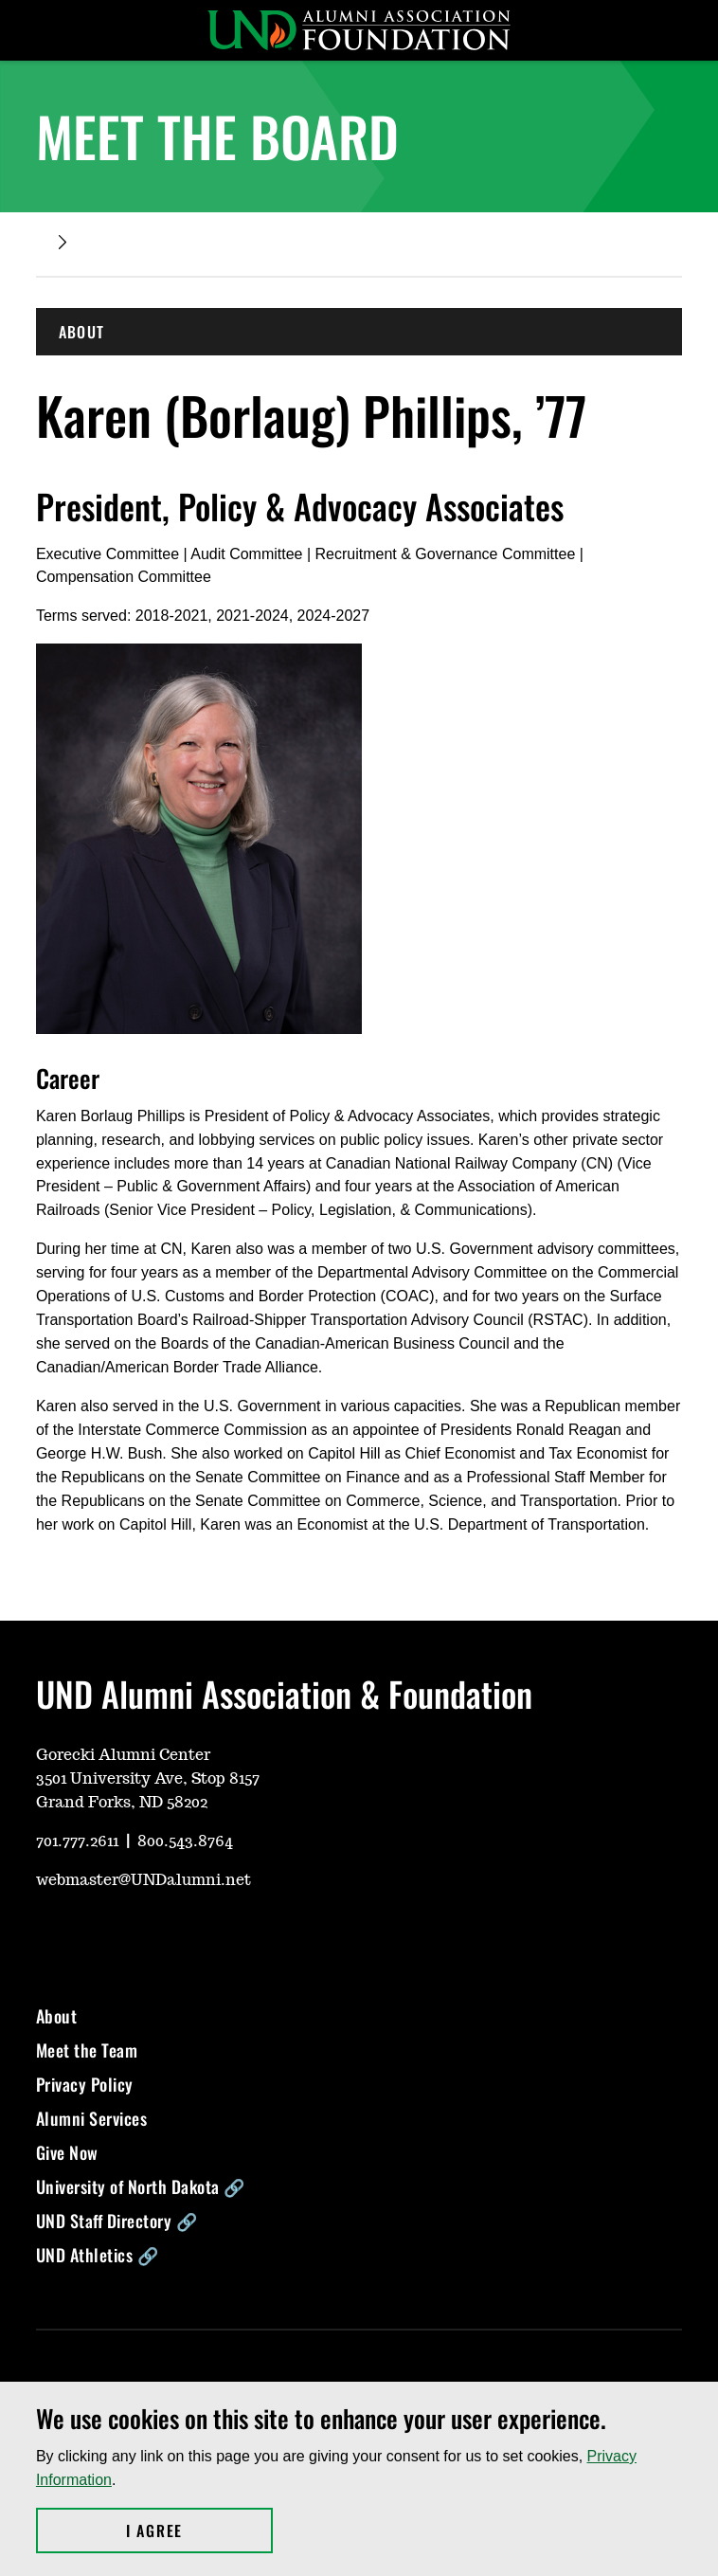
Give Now (67, 2152)
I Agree (199, 2530)
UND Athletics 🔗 (97, 2254)
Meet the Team (87, 2050)
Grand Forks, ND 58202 (121, 1802)
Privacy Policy (85, 2084)
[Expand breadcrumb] (62, 242)
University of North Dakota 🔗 (140, 2186)
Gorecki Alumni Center (123, 1755)
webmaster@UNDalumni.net (143, 1880)
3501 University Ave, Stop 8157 (148, 1779)
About (57, 2016)
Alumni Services (92, 2118)
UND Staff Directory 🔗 (117, 2220)
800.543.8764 (185, 1841)
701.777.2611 (77, 1841)
